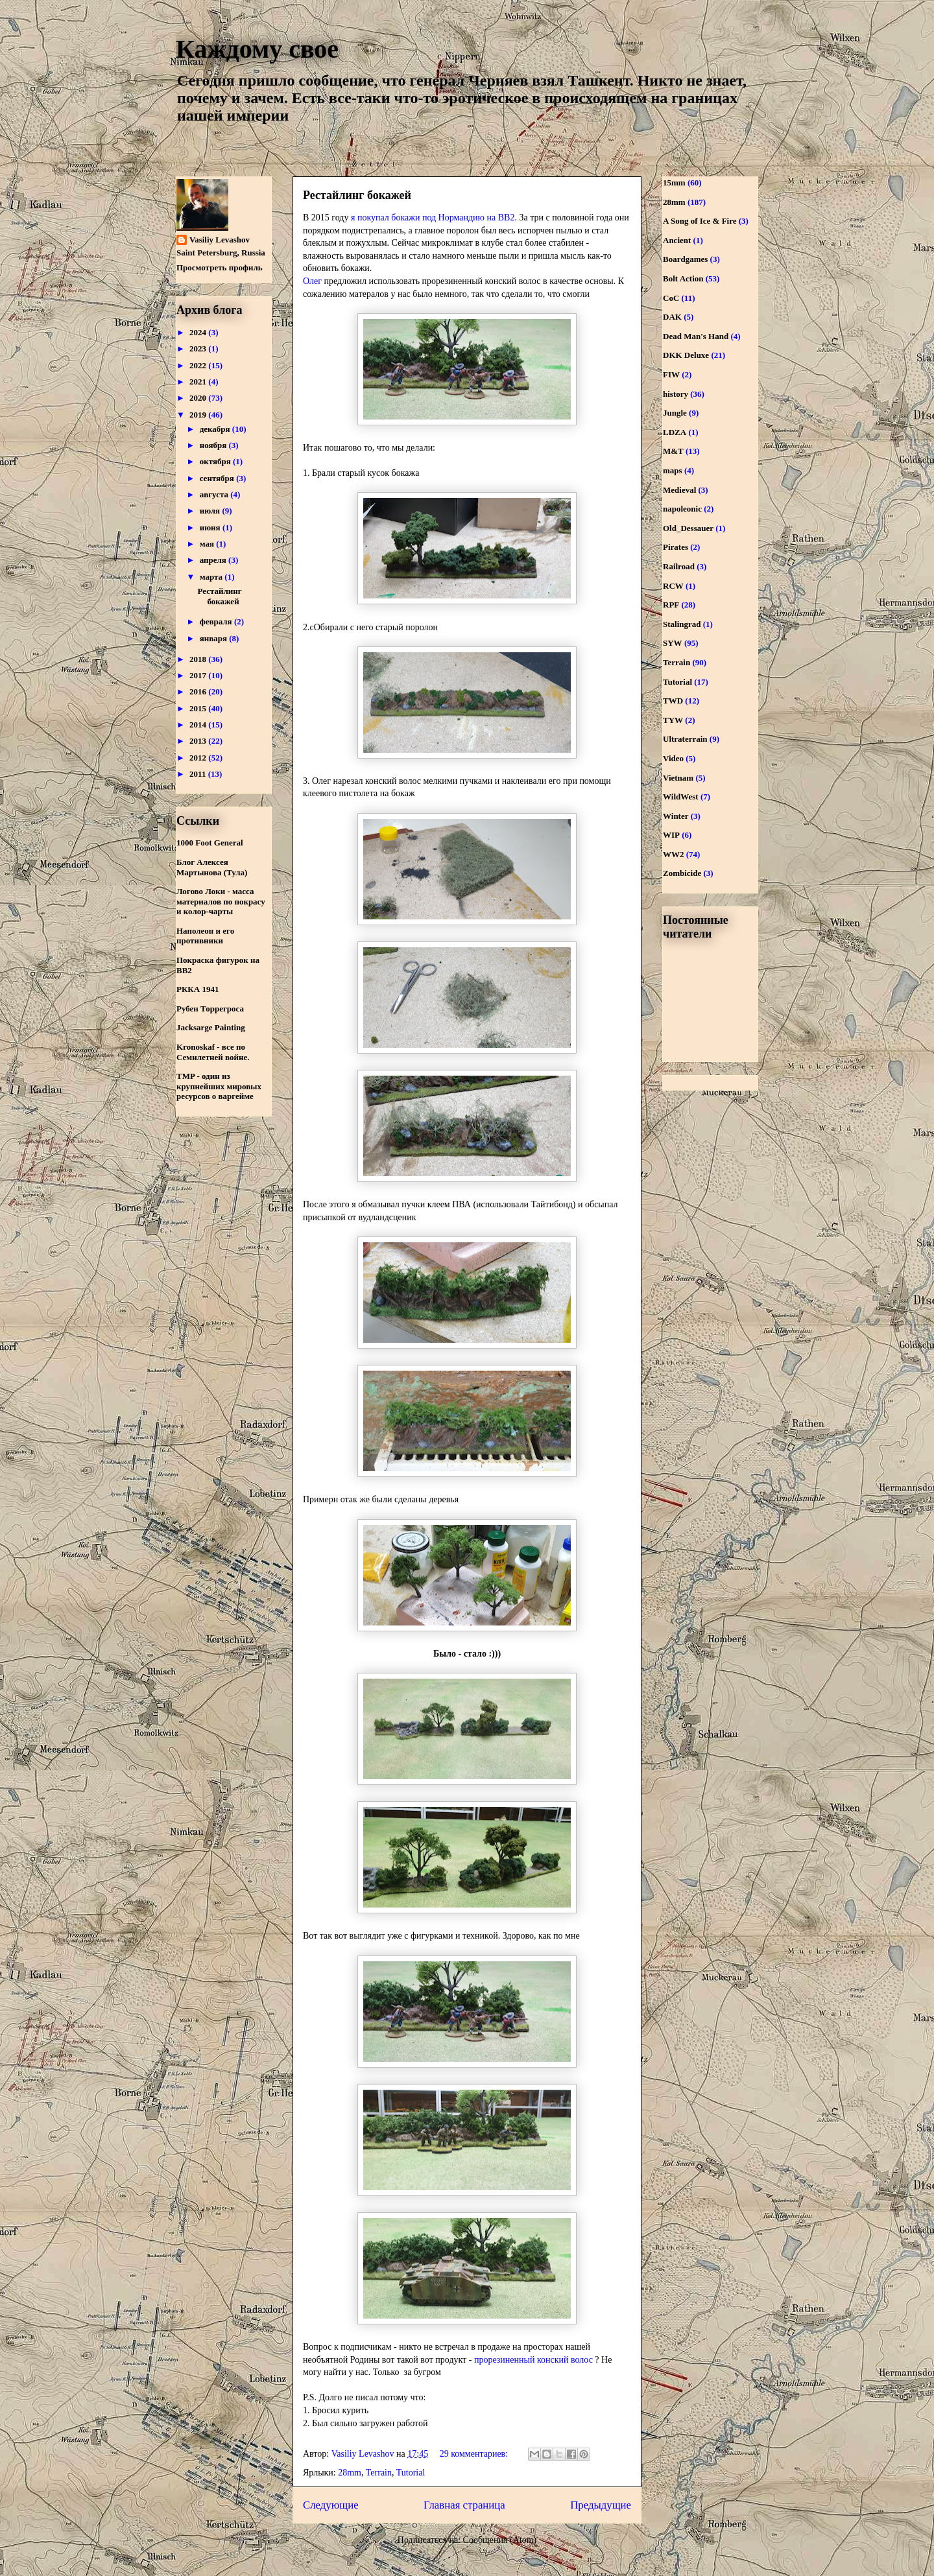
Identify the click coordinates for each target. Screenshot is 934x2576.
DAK (672, 317)
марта (212, 577)
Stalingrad (682, 624)
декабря (216, 429)
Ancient (677, 240)
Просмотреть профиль (219, 267)
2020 (198, 398)
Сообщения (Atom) (500, 2540)
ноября (214, 445)
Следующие (331, 2505)
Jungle (675, 413)
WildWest (681, 796)
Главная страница (464, 2505)
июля (211, 510)
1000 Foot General (209, 842)
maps (672, 470)
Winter (675, 816)
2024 (198, 332)
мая (208, 544)
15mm (674, 182)
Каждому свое (257, 49)
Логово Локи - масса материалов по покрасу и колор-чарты (220, 901)
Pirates (675, 547)
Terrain (379, 2472)
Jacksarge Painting (210, 1027)
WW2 (673, 854)
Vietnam (678, 778)
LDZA (674, 432)
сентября (218, 478)
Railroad (679, 566)
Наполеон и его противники (205, 936)
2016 (198, 691)
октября (216, 461)
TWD (673, 700)
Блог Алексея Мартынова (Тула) (211, 867)
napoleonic (682, 509)
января (215, 638)
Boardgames (685, 259)
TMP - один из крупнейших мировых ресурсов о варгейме (218, 1086)
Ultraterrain (685, 739)
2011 (198, 774)
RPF (671, 604)
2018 (198, 659)
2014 (198, 724)
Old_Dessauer (688, 528)
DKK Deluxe (686, 355)
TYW (673, 720)
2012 (198, 757)
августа (215, 494)
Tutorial (410, 2472)
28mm (349, 2472)
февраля (217, 621)
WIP (671, 835)
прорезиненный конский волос (533, 2360)
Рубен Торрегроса (210, 1008)
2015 (198, 708)
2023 (198, 348)
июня (211, 527)
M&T (673, 451)
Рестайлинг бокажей (357, 195)
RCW (673, 586)
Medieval (679, 490)
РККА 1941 (197, 989)
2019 (198, 414)
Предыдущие (600, 2505)
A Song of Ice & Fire (700, 221)
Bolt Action (683, 278)
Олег (312, 281)
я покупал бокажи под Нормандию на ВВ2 (432, 217)
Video (673, 758)
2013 (198, 741)
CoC (671, 298)
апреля (214, 560)
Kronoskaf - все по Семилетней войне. (213, 1052)
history (675, 394)
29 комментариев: (475, 2454)
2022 (198, 365)
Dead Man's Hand (695, 336)
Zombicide (682, 873)
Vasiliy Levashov (219, 239)
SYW (672, 643)
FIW (671, 374)
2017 (198, 675)
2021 (198, 381)
